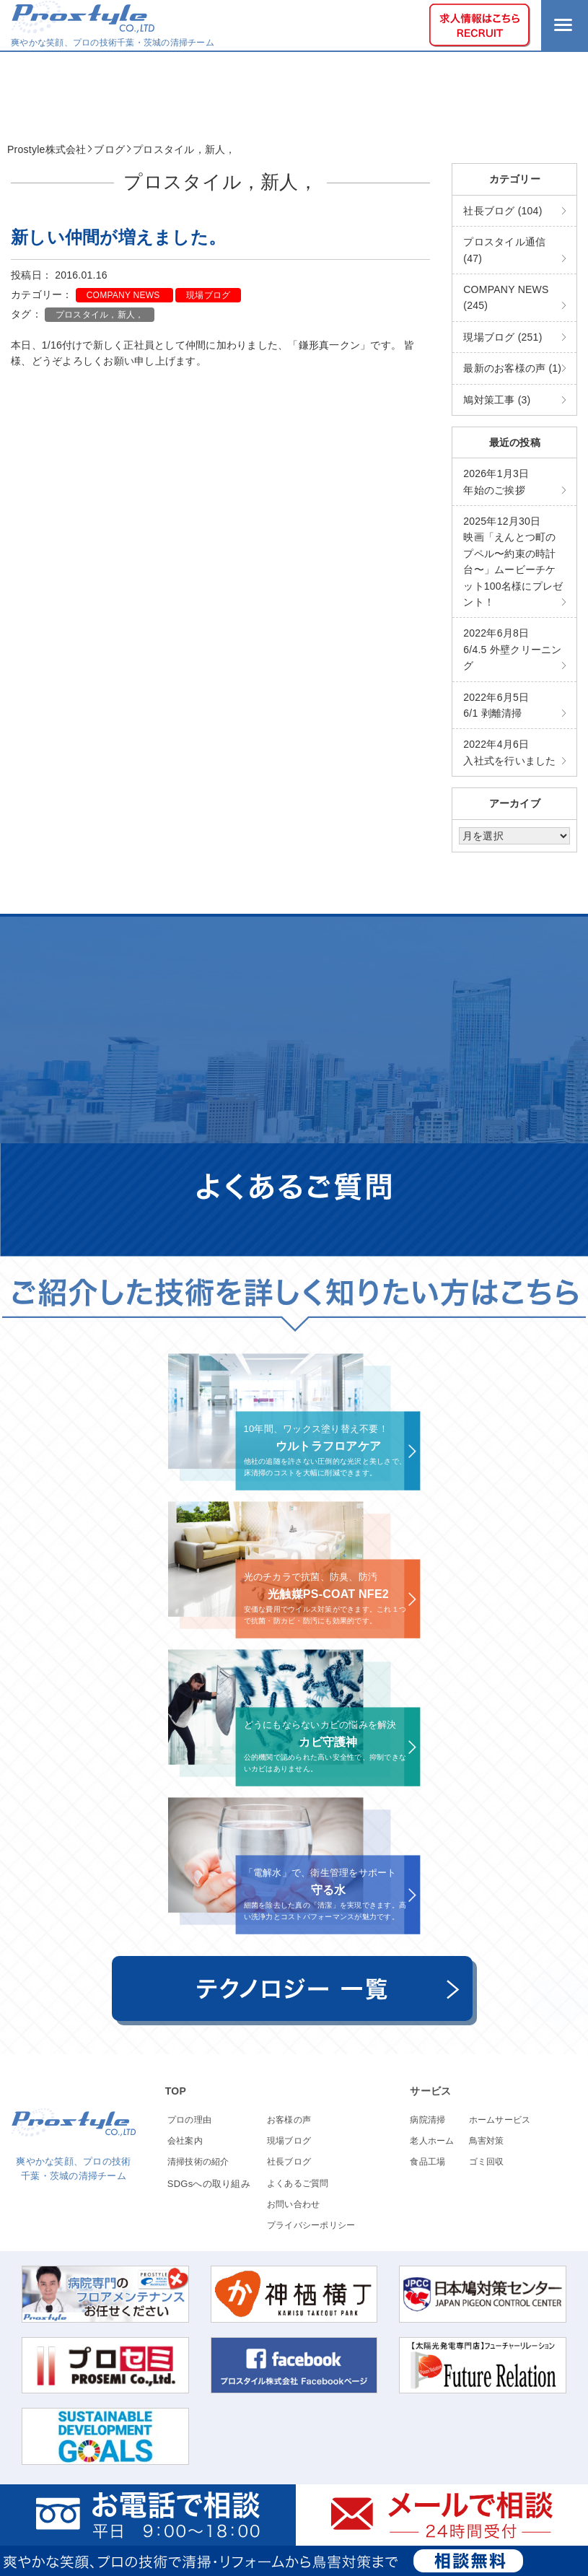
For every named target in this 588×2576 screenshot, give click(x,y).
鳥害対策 (486, 2141)
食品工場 (427, 2162)
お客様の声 (289, 2120)
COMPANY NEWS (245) (505, 297)
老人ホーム (432, 2141)
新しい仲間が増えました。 (118, 237)
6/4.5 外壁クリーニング (512, 649)
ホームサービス (500, 2120)
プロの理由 (189, 2120)
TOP (175, 2091)
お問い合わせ (293, 2204)
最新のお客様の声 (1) (512, 368)
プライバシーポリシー (311, 2225)
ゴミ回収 (486, 2162)
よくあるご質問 (298, 2183)
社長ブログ (289, 2162)
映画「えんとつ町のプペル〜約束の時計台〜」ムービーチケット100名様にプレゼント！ (513, 561)
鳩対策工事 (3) (496, 400)
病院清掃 (427, 2120)
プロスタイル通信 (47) (504, 249)
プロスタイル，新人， (100, 315)
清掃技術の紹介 (198, 2162)
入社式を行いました (509, 752)
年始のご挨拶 (496, 481)
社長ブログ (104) (502, 211)
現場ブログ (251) (502, 337)
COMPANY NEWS (124, 295)
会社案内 (185, 2141)
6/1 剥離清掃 (496, 705)
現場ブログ (208, 295)
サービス (430, 2091)
